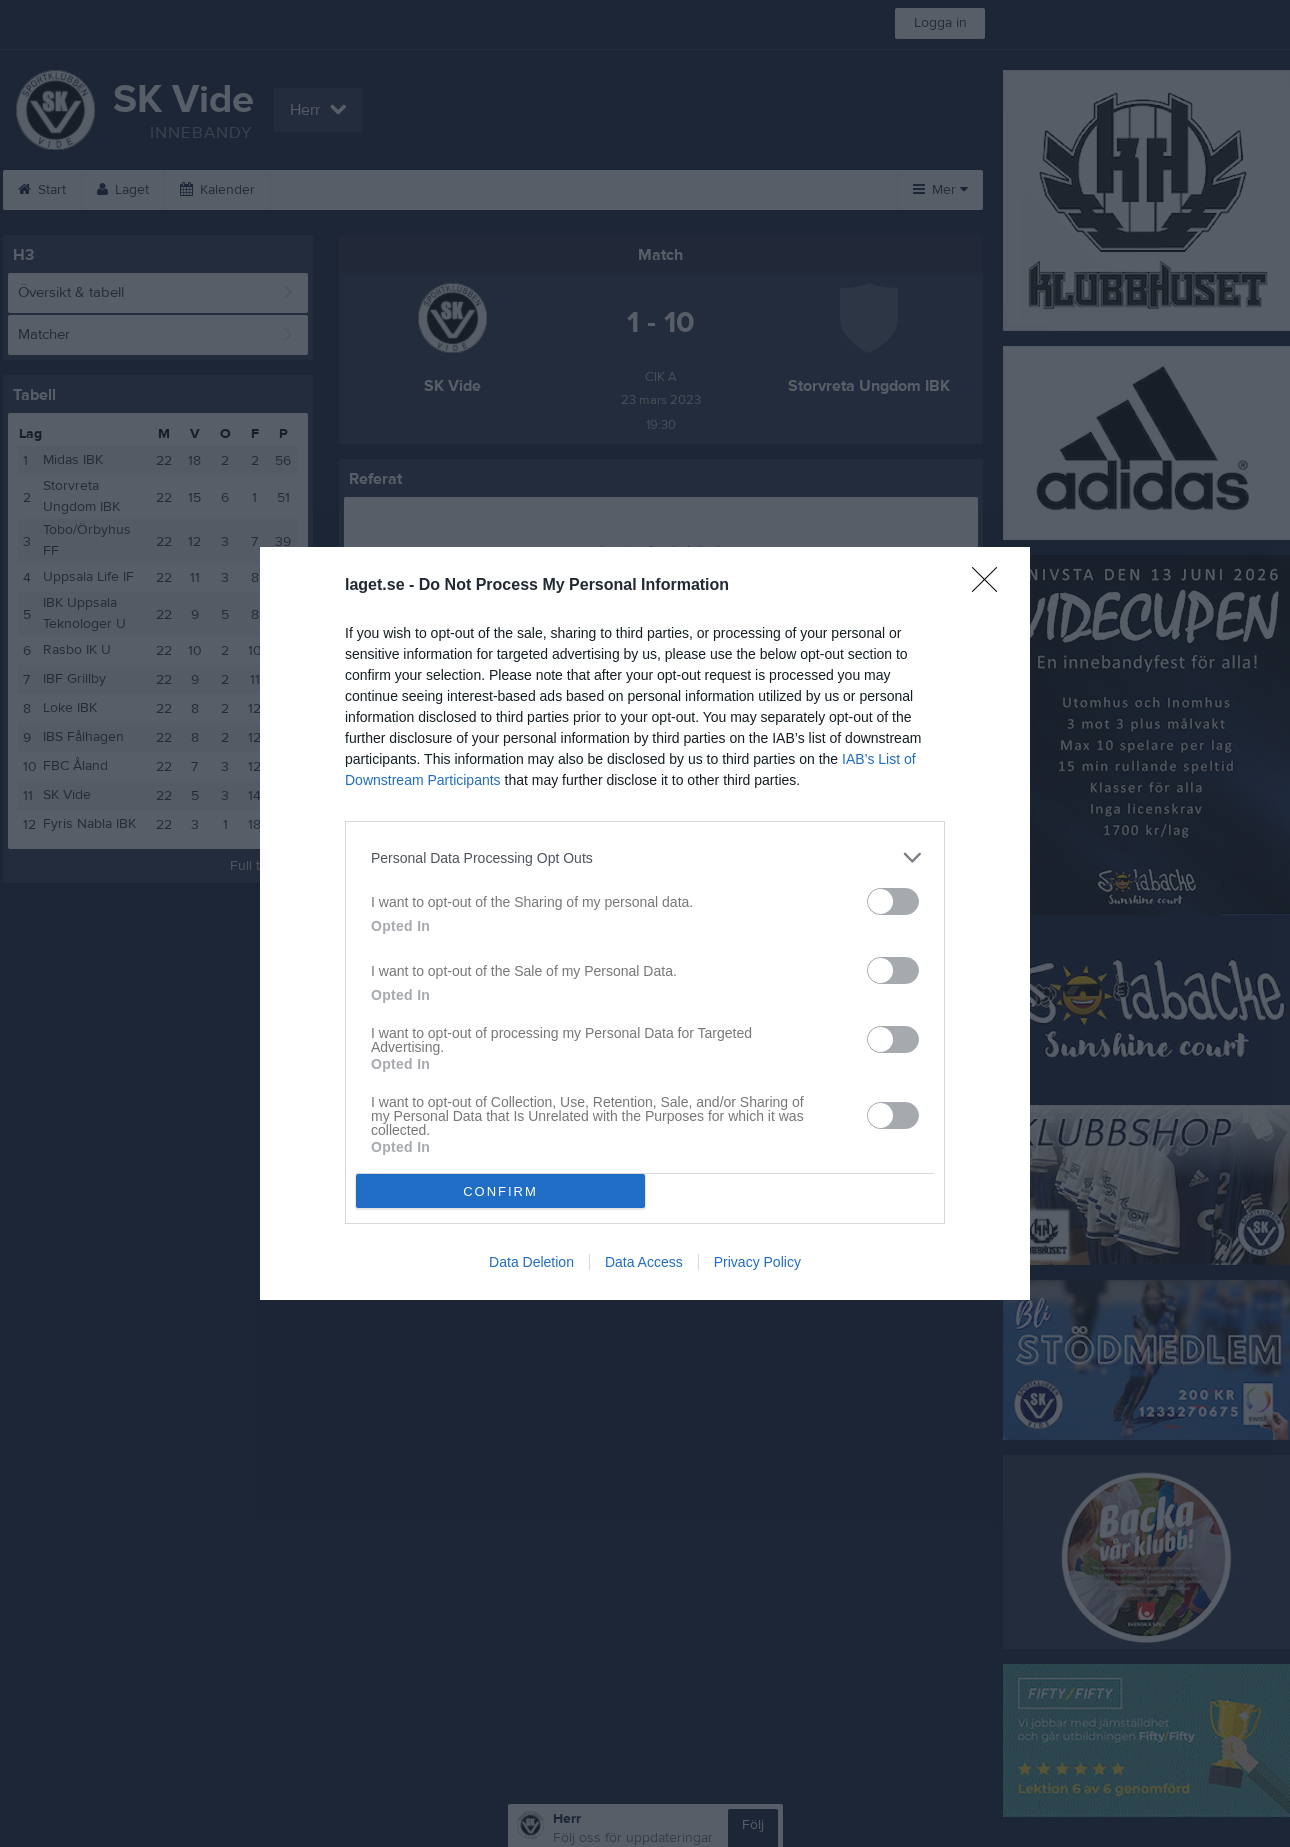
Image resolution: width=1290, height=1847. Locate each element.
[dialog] (645, 923)
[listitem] (645, 857)
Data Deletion (531, 1262)
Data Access (644, 1262)
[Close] (991, 586)
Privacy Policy (757, 1262)
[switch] (893, 901)
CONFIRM (500, 1191)
